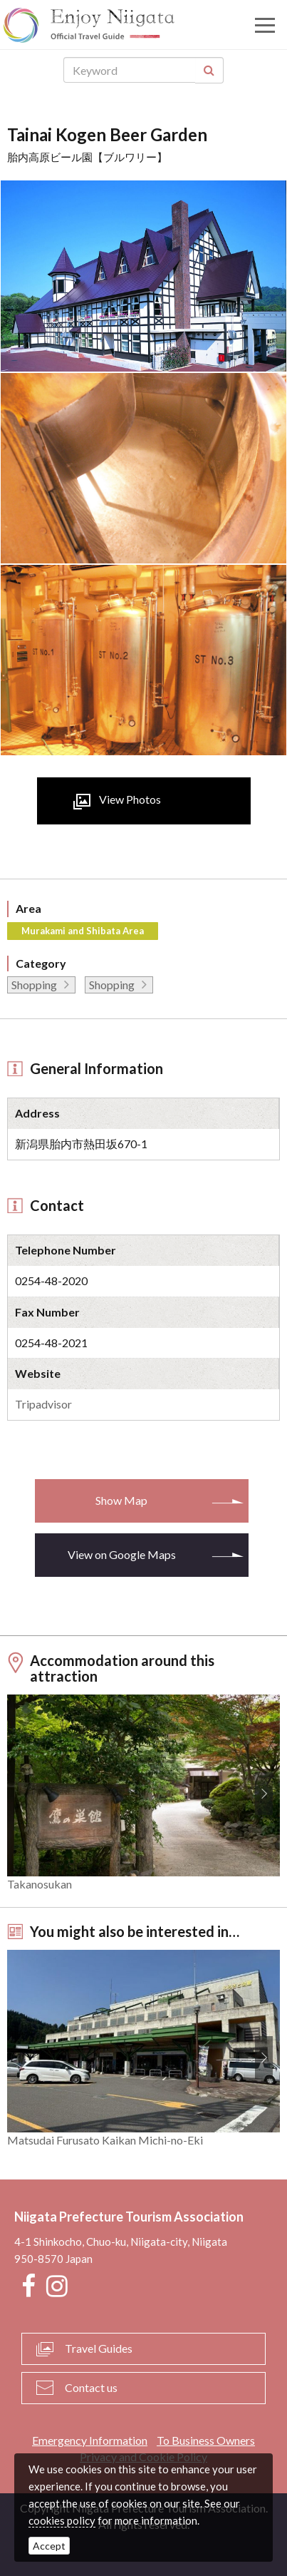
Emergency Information (89, 2440)
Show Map (121, 1500)
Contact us (91, 2387)
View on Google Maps (122, 1554)
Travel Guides (98, 2348)
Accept (49, 2546)
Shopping (34, 984)
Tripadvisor (43, 1404)
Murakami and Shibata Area (82, 930)
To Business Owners (206, 2440)
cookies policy (61, 2520)
